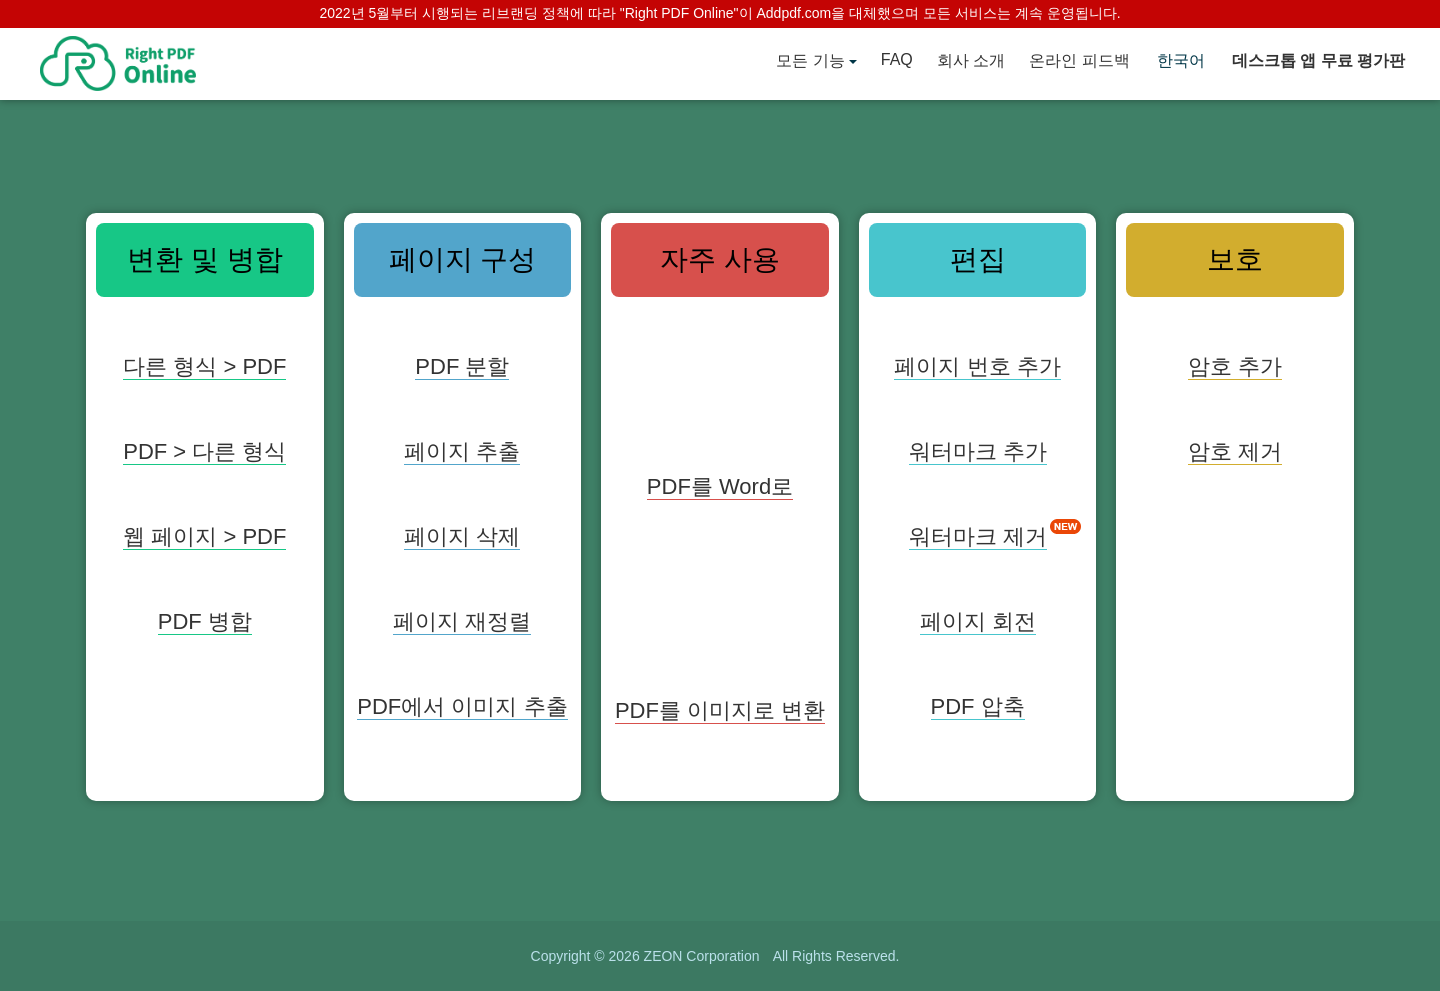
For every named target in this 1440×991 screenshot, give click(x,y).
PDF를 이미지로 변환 (720, 710)
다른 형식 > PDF (204, 366)
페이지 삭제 (462, 536)
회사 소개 (971, 60)
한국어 (1181, 60)
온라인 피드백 (1079, 60)
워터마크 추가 (978, 451)
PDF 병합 (205, 621)
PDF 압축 (978, 706)
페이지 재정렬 (462, 621)
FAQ (897, 59)
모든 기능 (810, 60)
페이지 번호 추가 (977, 366)
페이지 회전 (978, 621)
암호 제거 (1235, 451)
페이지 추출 (462, 451)
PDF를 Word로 (720, 486)
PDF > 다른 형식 (204, 451)
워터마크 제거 (978, 536)
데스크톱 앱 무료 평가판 (1318, 60)
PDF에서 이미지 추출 (462, 706)
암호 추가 (1235, 366)
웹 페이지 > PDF (204, 536)
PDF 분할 (462, 366)
